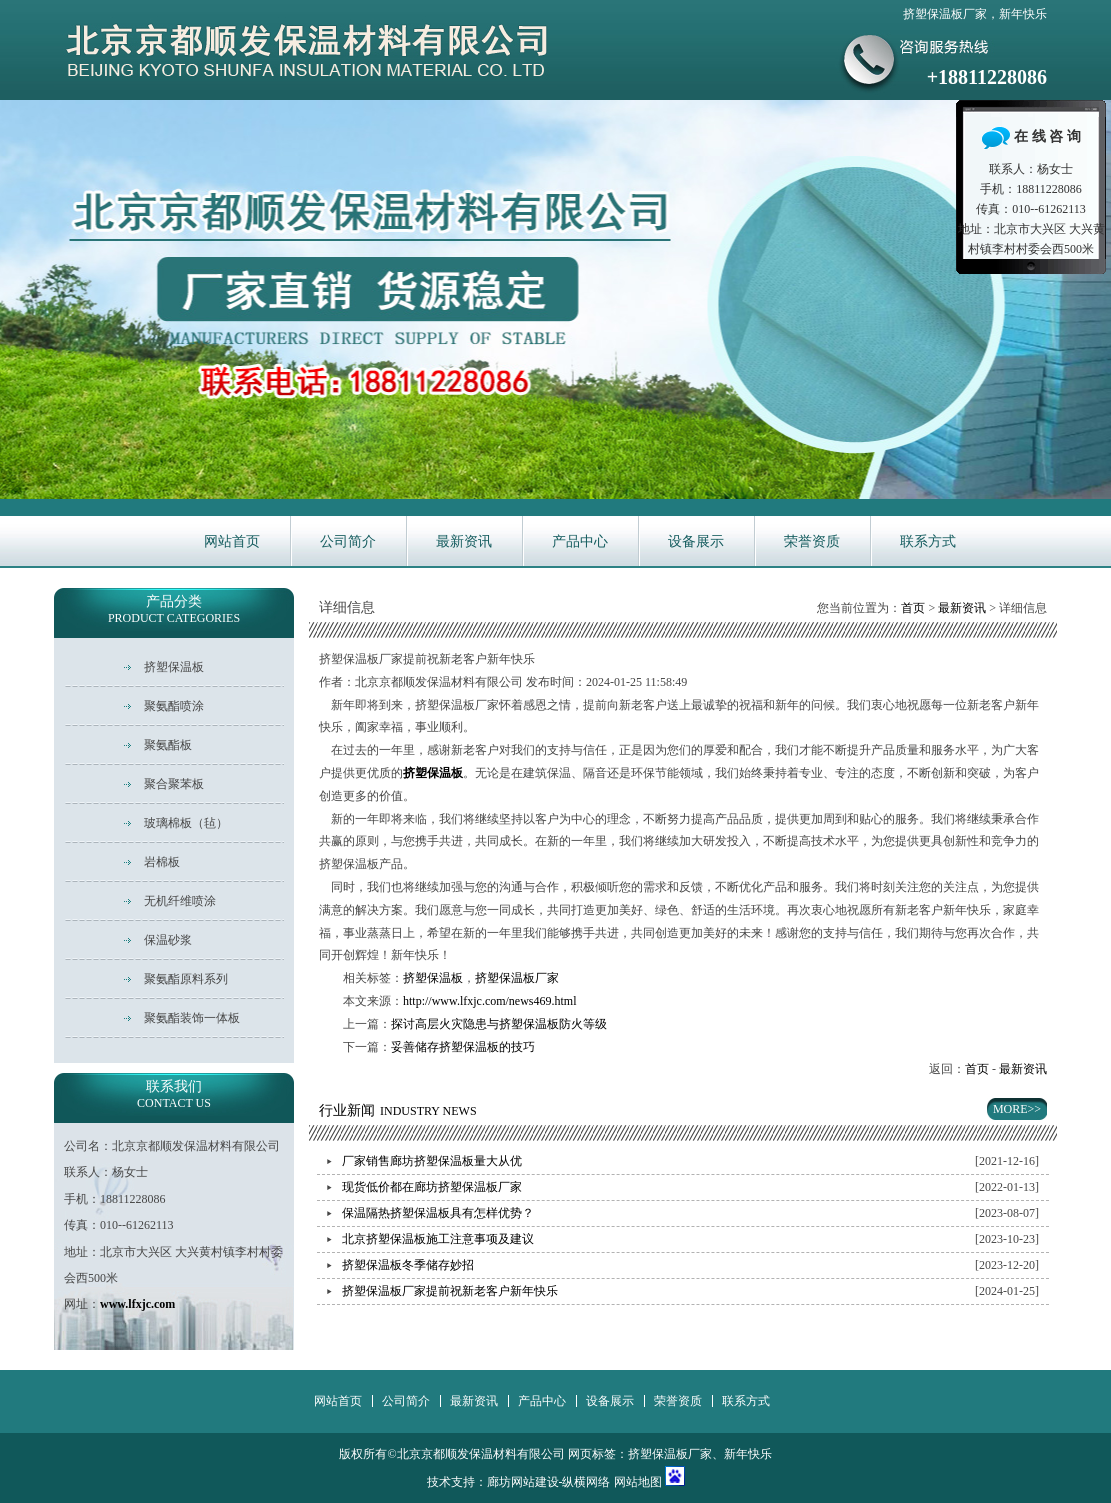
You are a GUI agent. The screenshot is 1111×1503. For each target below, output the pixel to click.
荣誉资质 (812, 541)
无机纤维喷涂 (180, 901)
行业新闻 (398, 1110)
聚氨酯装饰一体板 (192, 1018)
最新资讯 (464, 541)
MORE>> (1017, 1109)
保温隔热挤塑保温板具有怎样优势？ (438, 1213)
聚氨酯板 (168, 745)
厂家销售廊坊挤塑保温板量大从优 (432, 1161)
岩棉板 (162, 862)
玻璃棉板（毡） (186, 823)
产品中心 (580, 541)
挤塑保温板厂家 (517, 978)
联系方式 (928, 541)
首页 (913, 608)
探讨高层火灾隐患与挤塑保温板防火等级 (499, 1024)
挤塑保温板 (433, 978)
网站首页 (232, 541)
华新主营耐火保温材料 (555, 299)
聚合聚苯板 (174, 784)
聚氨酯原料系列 (186, 979)
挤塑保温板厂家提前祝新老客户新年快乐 (450, 1291)
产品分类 (174, 609)
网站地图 (638, 1482)
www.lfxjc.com (137, 1304)
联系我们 (174, 1094)
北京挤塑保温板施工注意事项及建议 (438, 1239)
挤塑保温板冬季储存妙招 (408, 1265)
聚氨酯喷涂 (174, 706)
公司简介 (348, 541)
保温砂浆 (168, 940)
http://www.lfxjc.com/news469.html (490, 1001)
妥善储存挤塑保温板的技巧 (463, 1047)
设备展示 (696, 541)
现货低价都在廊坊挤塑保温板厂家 (432, 1187)
